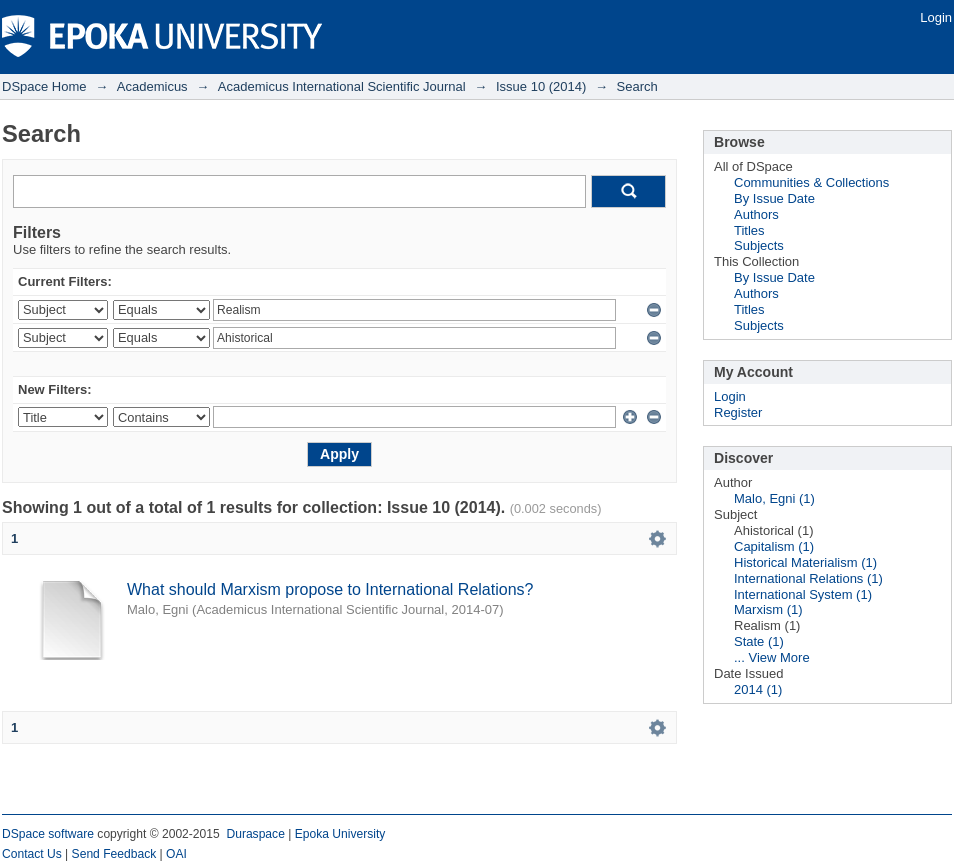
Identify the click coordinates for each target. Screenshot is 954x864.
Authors (756, 214)
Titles (749, 230)
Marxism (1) (768, 609)
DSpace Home (44, 86)
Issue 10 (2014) (541, 86)
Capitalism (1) (774, 546)
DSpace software (48, 834)
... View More (772, 657)
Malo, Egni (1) (774, 498)
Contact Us (32, 854)
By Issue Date (774, 198)
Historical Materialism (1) (805, 562)
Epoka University (340, 834)
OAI (176, 854)
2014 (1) (758, 689)
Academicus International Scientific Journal (342, 86)
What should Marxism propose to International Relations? (330, 589)
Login (936, 17)
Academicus (152, 86)
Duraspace (255, 834)
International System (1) (803, 594)
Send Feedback (114, 854)
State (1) (759, 641)
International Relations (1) (808, 578)
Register (738, 412)
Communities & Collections (811, 182)
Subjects (759, 245)
